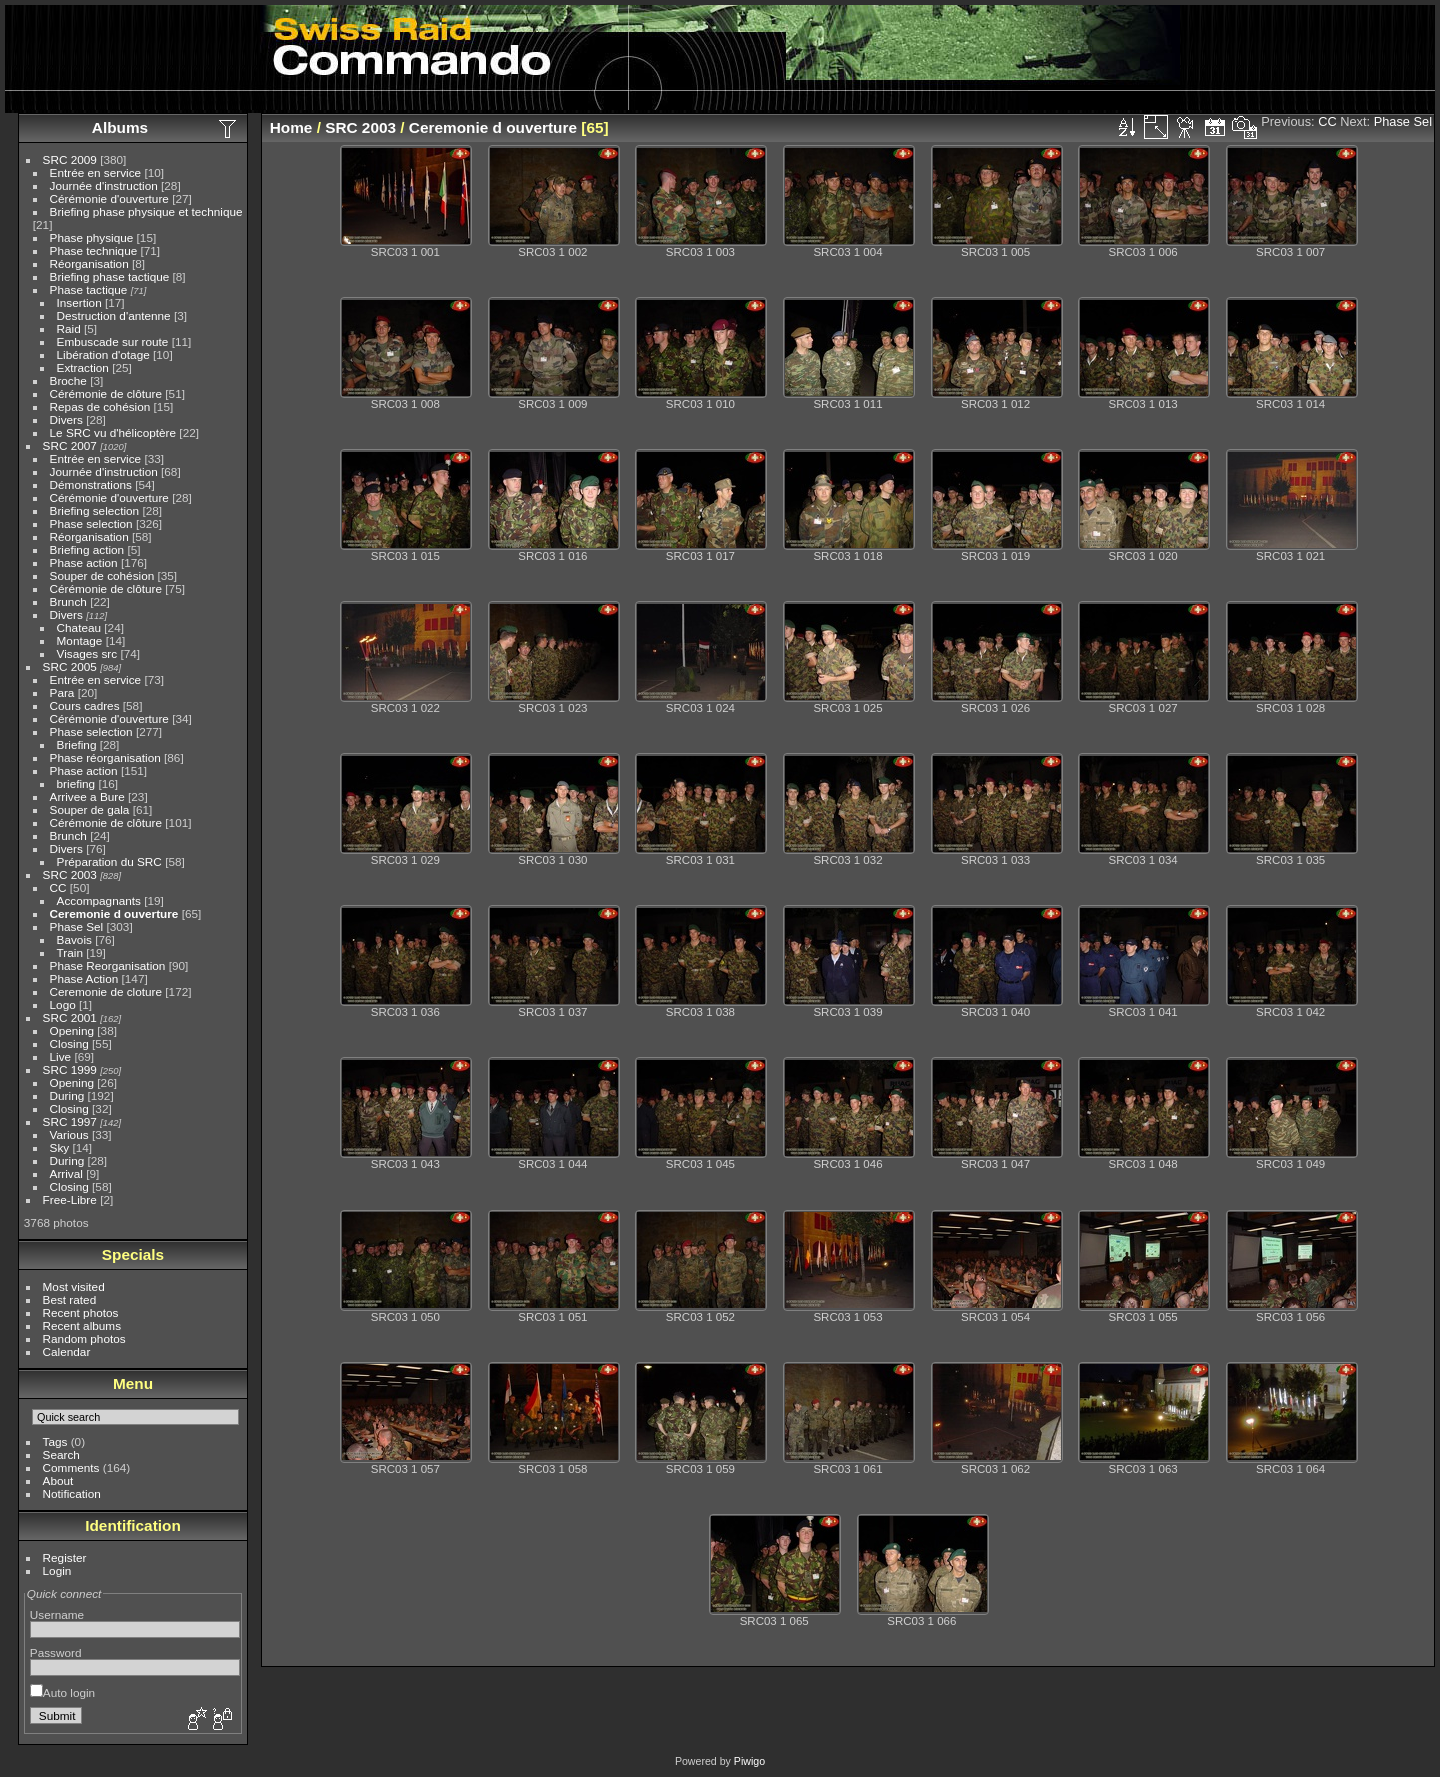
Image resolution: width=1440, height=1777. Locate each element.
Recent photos (81, 1312)
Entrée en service (96, 172)
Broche (68, 380)
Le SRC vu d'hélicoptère (113, 432)
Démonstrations (91, 484)
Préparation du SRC (109, 861)
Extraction (83, 367)
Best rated (70, 1299)
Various (69, 1134)
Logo (63, 1004)
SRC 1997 (70, 1121)
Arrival (66, 1173)
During (67, 1095)
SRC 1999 (70, 1069)
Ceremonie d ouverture (114, 913)
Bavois (74, 939)
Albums (120, 127)
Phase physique (92, 237)
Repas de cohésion (100, 406)
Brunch (68, 601)
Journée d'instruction (104, 185)
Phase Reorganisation (108, 965)
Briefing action (87, 549)
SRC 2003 (70, 874)
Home (291, 127)
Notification (72, 1493)
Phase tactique (89, 289)
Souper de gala (90, 809)
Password (56, 1652)
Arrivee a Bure (87, 796)
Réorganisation (89, 263)
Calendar (67, 1351)
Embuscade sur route (113, 341)
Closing (69, 1043)
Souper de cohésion (102, 575)
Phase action (84, 562)
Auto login (62, 1692)
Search (61, 1454)
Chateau (79, 627)
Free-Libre (70, 1199)
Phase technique (94, 250)
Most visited (74, 1286)
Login (57, 1570)
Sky (60, 1147)
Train (70, 952)
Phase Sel (77, 926)
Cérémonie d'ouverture (109, 198)
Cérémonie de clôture (106, 393)
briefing (76, 783)
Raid (69, 328)
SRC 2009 (70, 159)
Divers (66, 419)
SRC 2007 (70, 445)
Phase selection (91, 523)
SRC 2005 (70, 666)
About (58, 1480)
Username (57, 1614)
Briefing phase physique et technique (146, 211)
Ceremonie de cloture (106, 991)
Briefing (77, 744)
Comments (71, 1467)
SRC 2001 (70, 1017)
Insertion (79, 302)
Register (65, 1557)
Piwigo (749, 1761)
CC (58, 887)
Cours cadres (85, 705)
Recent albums (82, 1325)
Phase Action (84, 978)
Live (61, 1056)
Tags (55, 1441)
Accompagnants (99, 900)
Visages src (87, 653)
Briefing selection (95, 510)
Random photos (84, 1338)
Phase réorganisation (105, 757)
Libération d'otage (103, 354)
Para (62, 692)
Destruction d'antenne (114, 315)
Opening (72, 1030)
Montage (80, 640)
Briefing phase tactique (110, 276)
